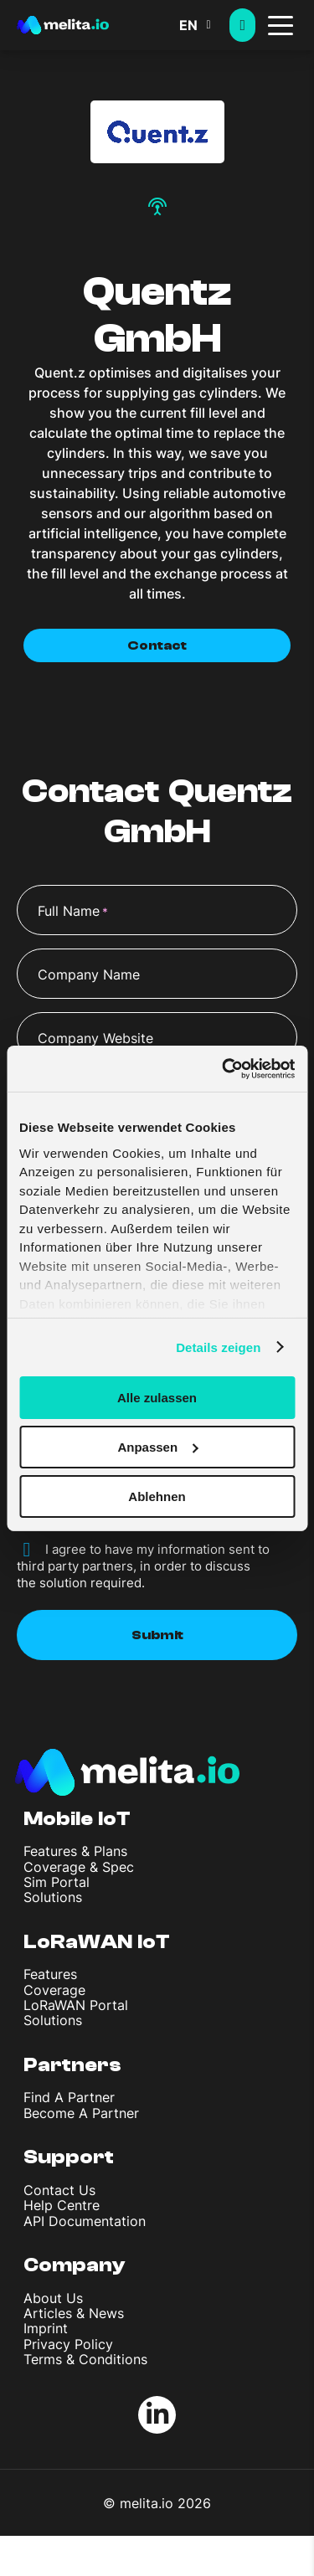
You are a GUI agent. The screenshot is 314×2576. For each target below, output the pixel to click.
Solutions (52, 1897)
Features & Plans (75, 1851)
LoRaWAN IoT (96, 1942)
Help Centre (61, 2205)
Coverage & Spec (78, 1867)
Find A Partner (69, 2097)
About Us (53, 2298)
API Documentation (84, 2221)
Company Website (95, 1038)
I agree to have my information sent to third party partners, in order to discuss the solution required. (143, 1566)
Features (50, 1974)
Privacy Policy (68, 2344)
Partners (72, 2065)
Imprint (45, 2328)
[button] (204, 25)
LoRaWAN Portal (75, 2005)
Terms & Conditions (85, 2359)
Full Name (73, 911)
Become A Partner (81, 2113)
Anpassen (157, 1447)
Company (74, 2265)
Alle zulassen (157, 1398)
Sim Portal (56, 1882)
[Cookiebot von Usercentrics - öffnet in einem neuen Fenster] (223, 1068)
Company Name (89, 974)
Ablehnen (156, 1496)
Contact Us (59, 2190)
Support (68, 2157)
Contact (157, 645)
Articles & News (73, 2313)
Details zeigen (218, 1346)
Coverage (54, 1990)
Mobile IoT (77, 1818)
